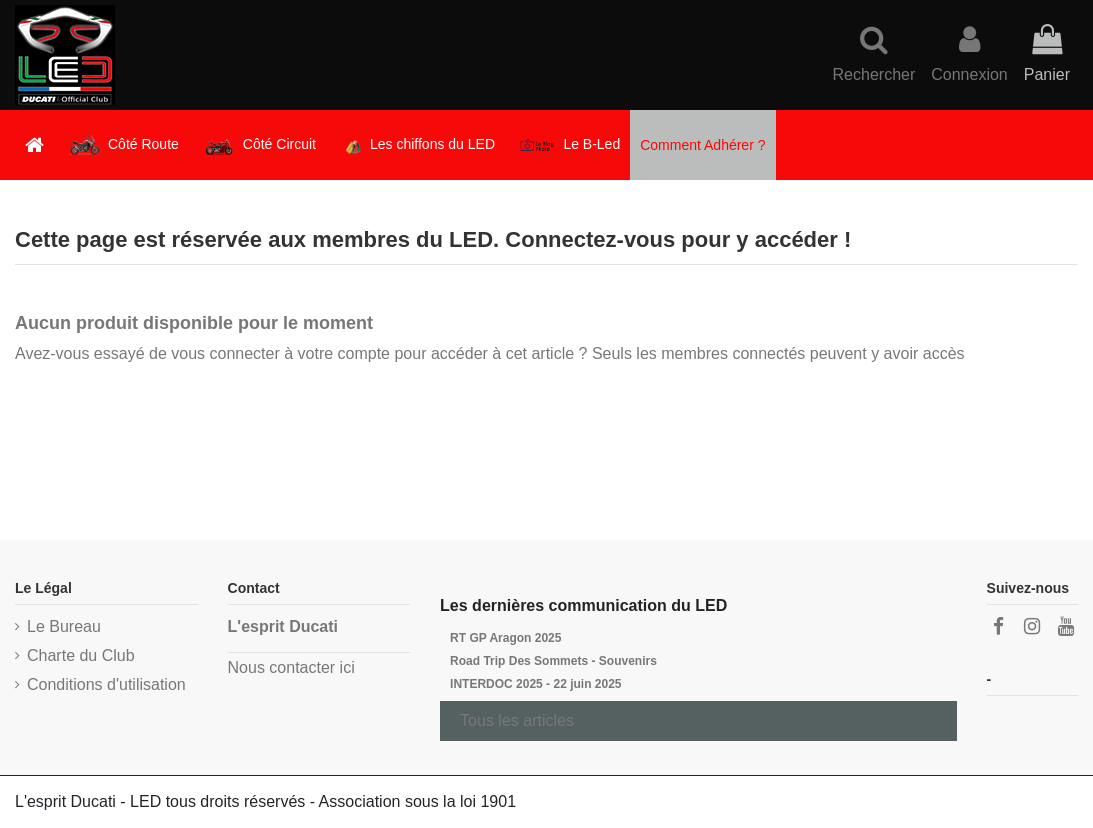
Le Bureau (64, 626)
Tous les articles (517, 720)
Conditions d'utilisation (106, 684)
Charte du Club (81, 655)
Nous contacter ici (291, 667)
